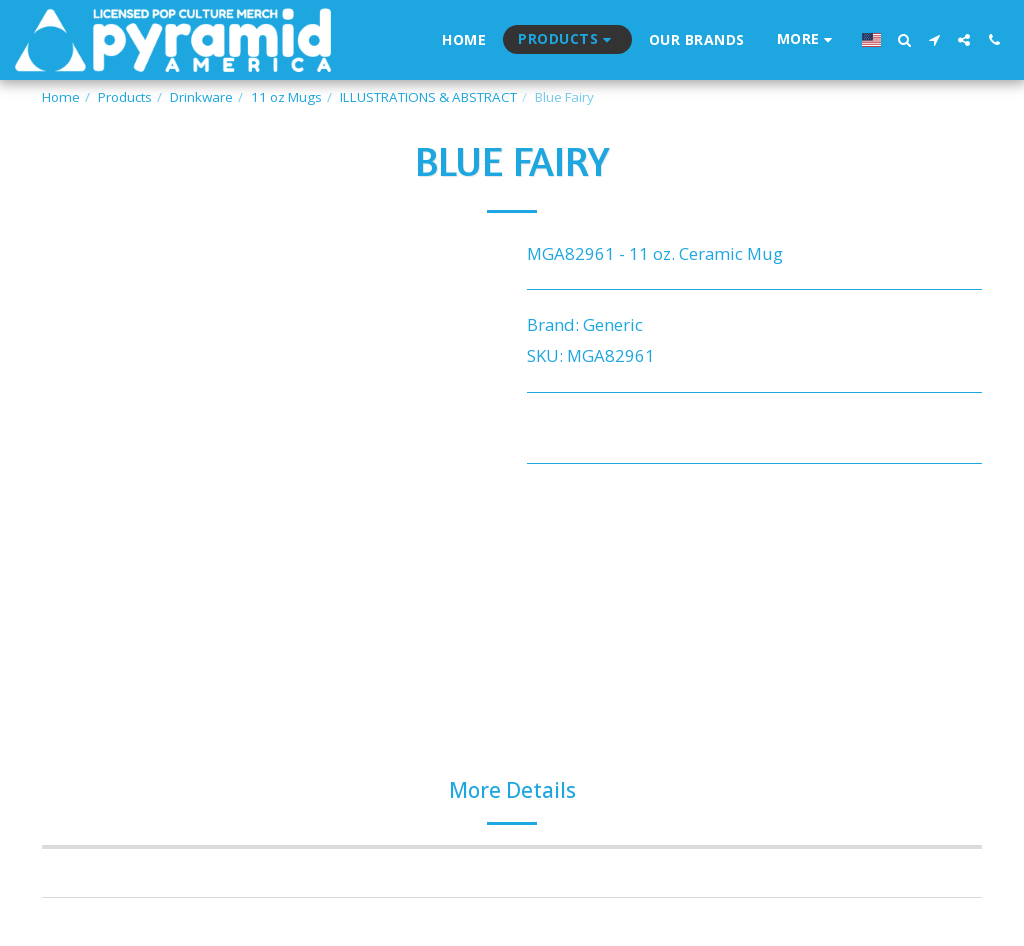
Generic (613, 324)
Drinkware (201, 97)
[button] (904, 40)
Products (125, 97)
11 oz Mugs (286, 97)
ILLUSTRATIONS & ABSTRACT (428, 97)
